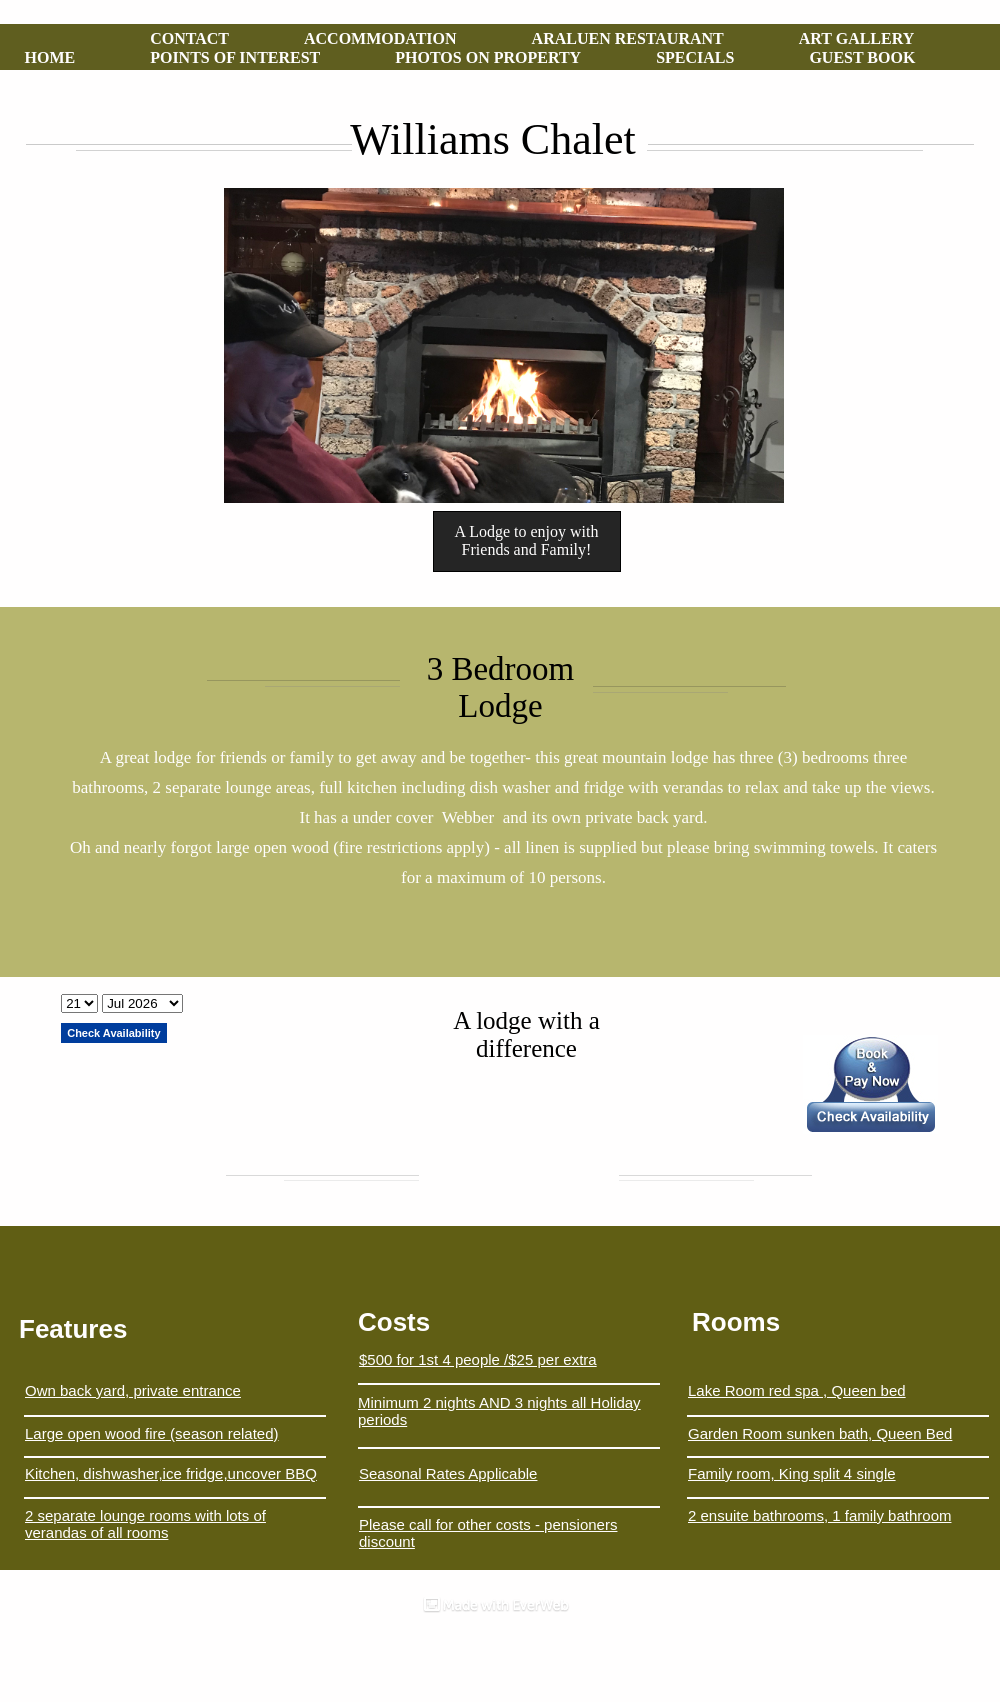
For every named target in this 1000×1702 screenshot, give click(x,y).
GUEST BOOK (862, 57)
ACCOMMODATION (380, 38)
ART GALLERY (857, 38)
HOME (50, 57)
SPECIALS (695, 57)
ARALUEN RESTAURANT (628, 38)
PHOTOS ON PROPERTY (488, 57)
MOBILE (58, 76)
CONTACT (189, 38)
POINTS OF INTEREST (235, 57)
